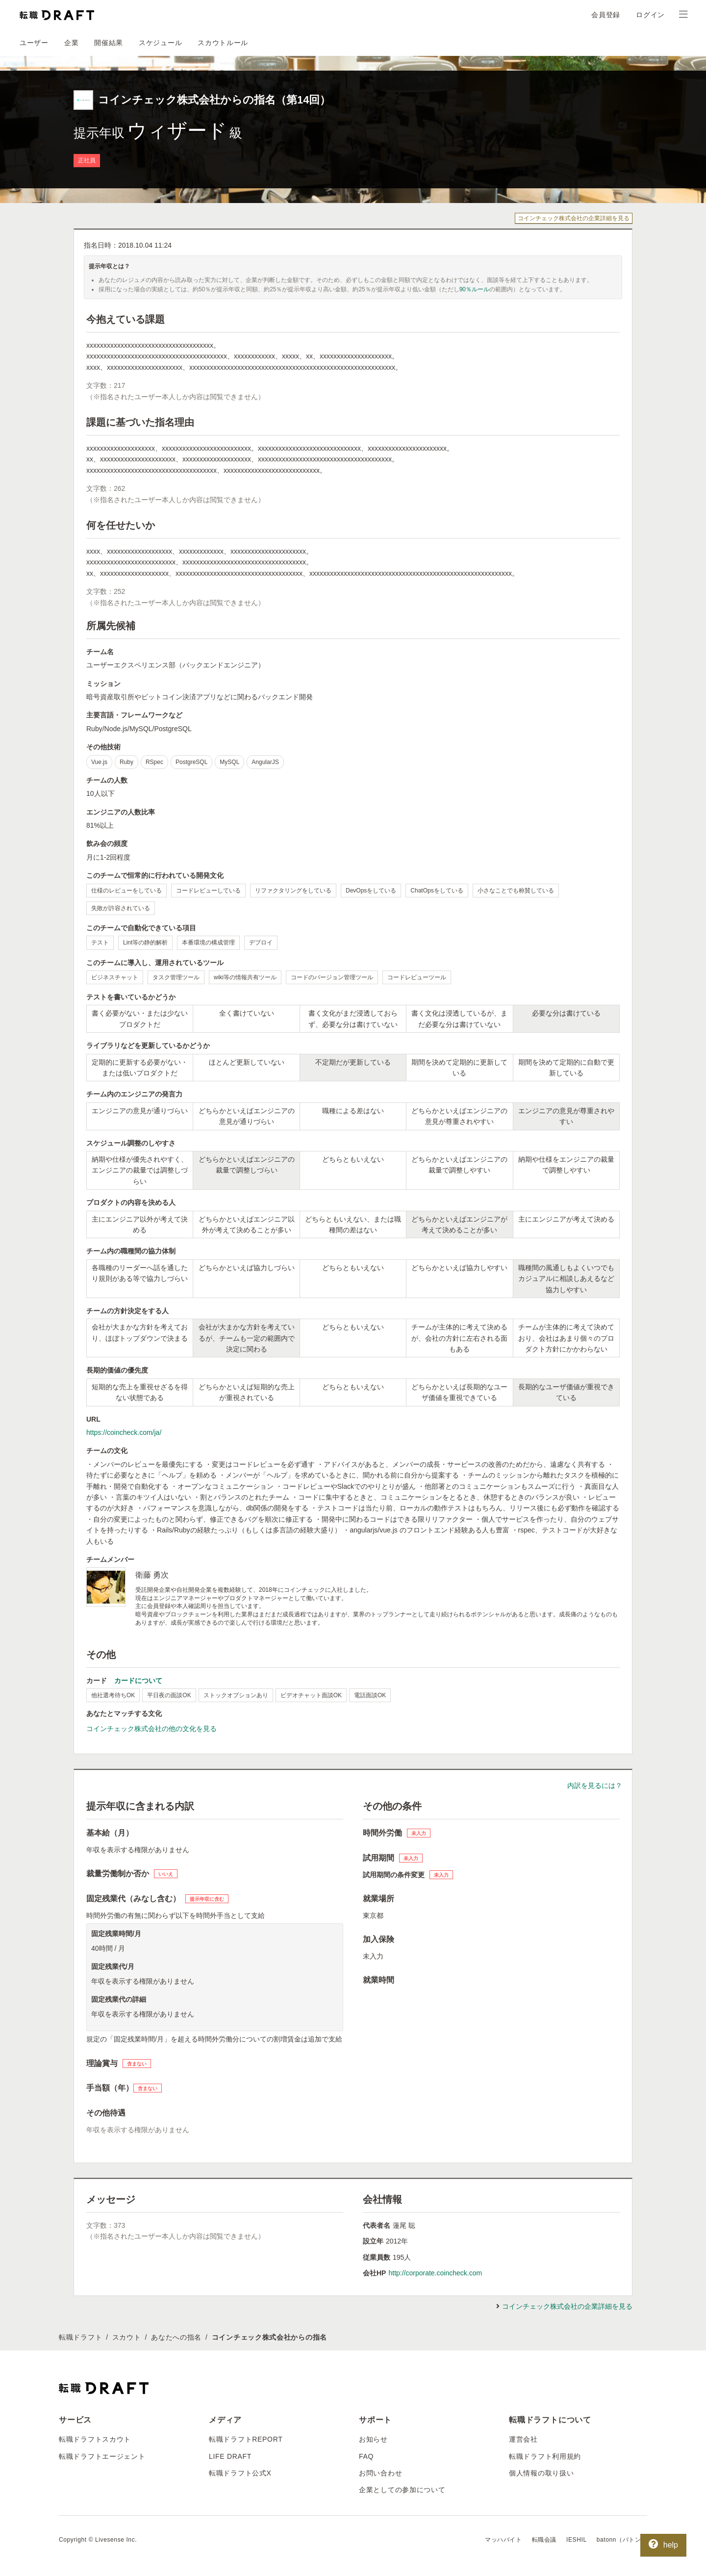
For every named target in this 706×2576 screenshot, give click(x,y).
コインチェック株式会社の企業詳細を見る (574, 218)
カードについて (138, 1680)
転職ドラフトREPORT (246, 2439)
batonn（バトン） (622, 2539)
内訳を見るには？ (594, 1785)
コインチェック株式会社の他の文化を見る (151, 1729)
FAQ (366, 2456)
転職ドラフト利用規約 (545, 2456)
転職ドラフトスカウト (95, 2439)
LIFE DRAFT (230, 2456)
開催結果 (108, 43)
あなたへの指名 (176, 2337)
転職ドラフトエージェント (102, 2456)
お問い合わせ (380, 2473)
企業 (71, 43)
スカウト (126, 2337)
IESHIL (576, 2539)
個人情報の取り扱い (541, 2473)
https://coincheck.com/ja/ (123, 1432)
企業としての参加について (402, 2490)
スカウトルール (223, 43)
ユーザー (34, 43)
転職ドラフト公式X (240, 2473)
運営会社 (523, 2439)
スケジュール (160, 43)
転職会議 (544, 2539)
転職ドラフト (80, 2337)
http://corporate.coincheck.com (435, 2273)
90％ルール (474, 289)
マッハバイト (503, 2539)
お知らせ (373, 2439)
